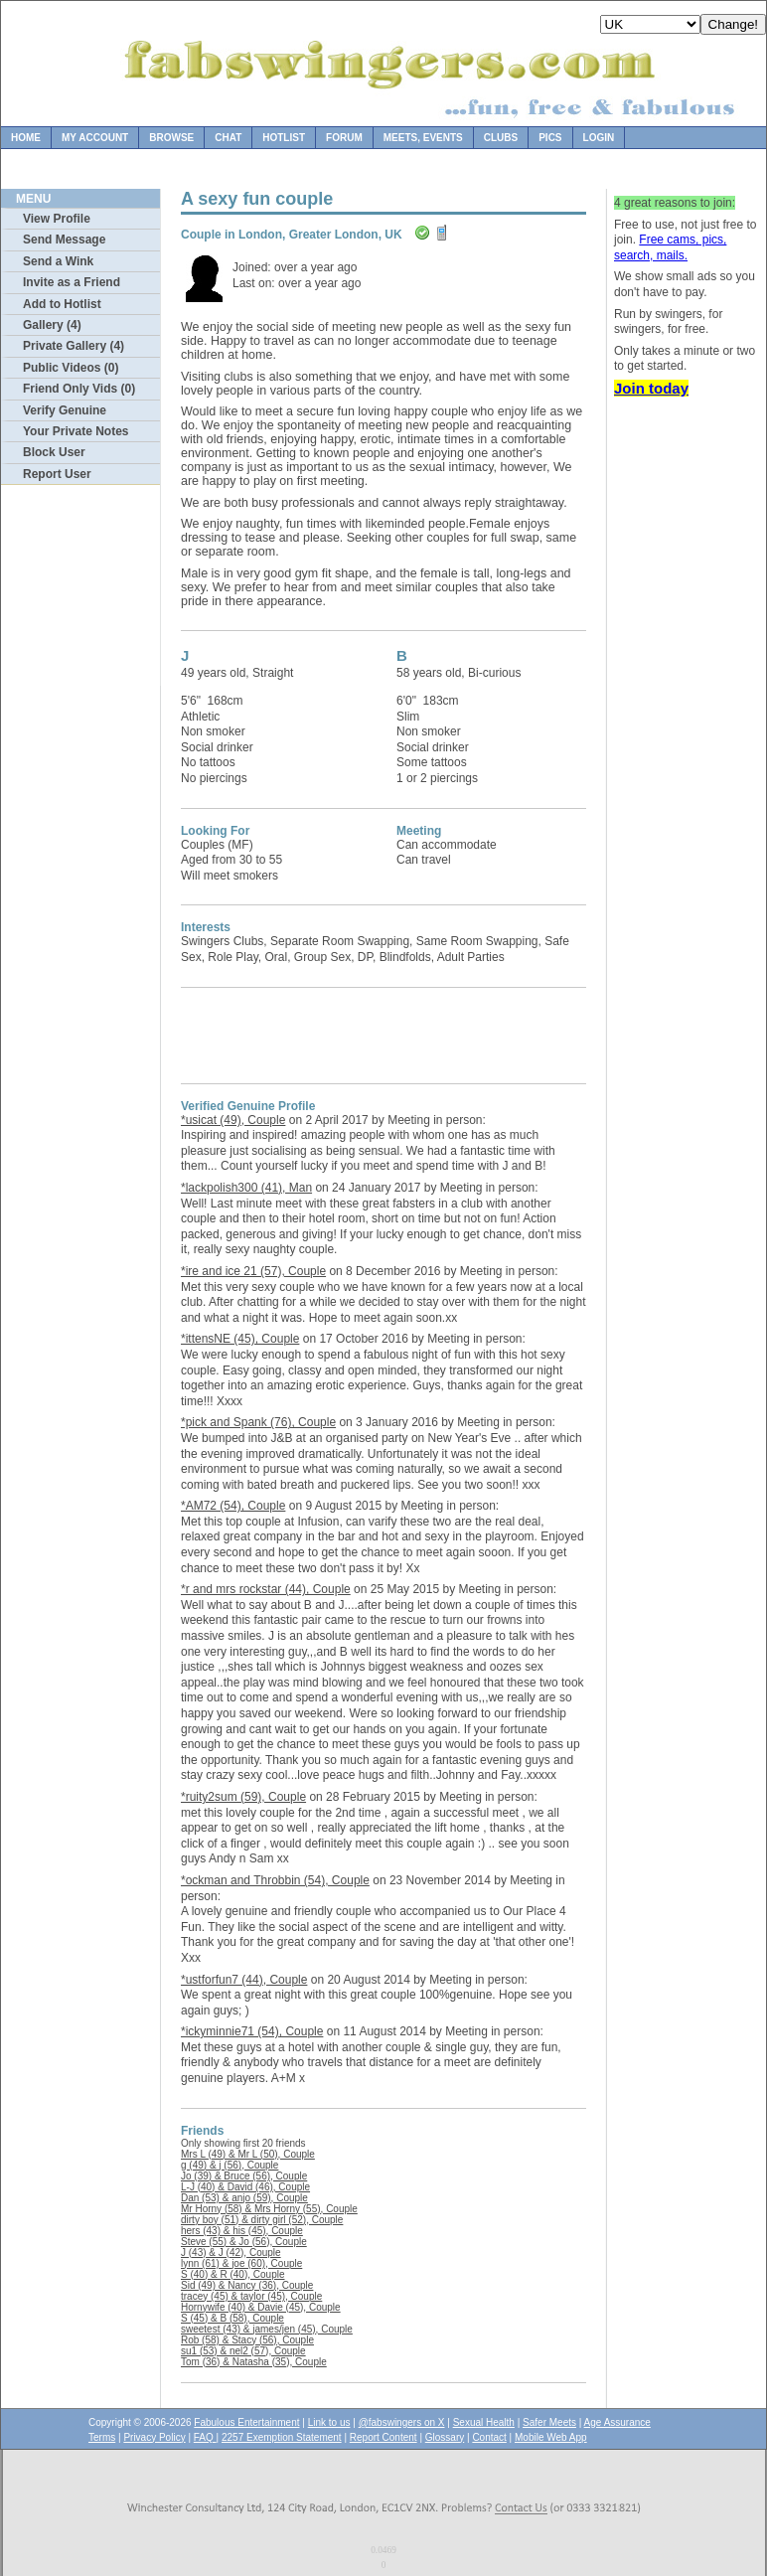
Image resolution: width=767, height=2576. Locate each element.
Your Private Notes (75, 431)
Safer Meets (549, 2422)
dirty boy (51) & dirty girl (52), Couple (262, 2219)
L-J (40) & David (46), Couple (245, 2186)
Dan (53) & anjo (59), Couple (244, 2197)
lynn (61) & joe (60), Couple (241, 2263)
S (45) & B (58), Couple (232, 2318)
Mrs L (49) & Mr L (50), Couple (248, 2154)
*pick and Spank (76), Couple (258, 1422)
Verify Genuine (64, 410)
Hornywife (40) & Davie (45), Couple (261, 2307)
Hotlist (283, 137)
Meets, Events (423, 137)
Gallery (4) (52, 325)
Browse (171, 137)
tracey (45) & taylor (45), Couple (251, 2296)
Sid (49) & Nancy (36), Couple (247, 2285)
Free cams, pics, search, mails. (670, 247)
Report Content (383, 2437)
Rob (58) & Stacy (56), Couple (247, 2339)
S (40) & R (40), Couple (233, 2274)
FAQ (205, 2437)
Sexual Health (484, 2422)
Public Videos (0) (70, 368)
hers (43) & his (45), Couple (242, 2230)
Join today (651, 388)
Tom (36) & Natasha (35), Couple (254, 2361)
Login (599, 137)
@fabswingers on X (402, 2422)
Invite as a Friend (71, 282)
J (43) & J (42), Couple (231, 2252)
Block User (54, 452)
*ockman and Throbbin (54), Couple (275, 1880)
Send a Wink (58, 261)
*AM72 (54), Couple (233, 1506)
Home (26, 137)
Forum (344, 137)
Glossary (444, 2437)
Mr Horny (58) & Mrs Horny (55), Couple (269, 2208)
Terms (101, 2437)
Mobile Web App (551, 2437)
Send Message (64, 239)
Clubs (501, 137)
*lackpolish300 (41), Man (246, 1188)
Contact (489, 2437)
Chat (228, 137)
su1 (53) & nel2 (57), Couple (243, 2350)
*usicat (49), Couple (233, 1120)
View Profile (56, 219)
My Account (95, 137)
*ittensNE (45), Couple (240, 1339)
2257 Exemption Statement (282, 2437)
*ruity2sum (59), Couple (243, 1797)
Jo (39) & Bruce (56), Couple (244, 2176)
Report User (57, 474)
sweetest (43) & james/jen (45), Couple (267, 2329)
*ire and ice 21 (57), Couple (253, 1271)
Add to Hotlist (62, 304)
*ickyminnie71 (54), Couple (252, 2031)
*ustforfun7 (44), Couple (244, 1980)
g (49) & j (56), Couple (229, 2165)
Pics (549, 137)
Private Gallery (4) (73, 346)
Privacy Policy (154, 2437)
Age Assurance (617, 2422)
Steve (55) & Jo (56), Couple (244, 2241)
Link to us (329, 2422)
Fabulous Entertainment (246, 2422)
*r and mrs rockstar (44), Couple (266, 1589)
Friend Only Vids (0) (79, 389)
